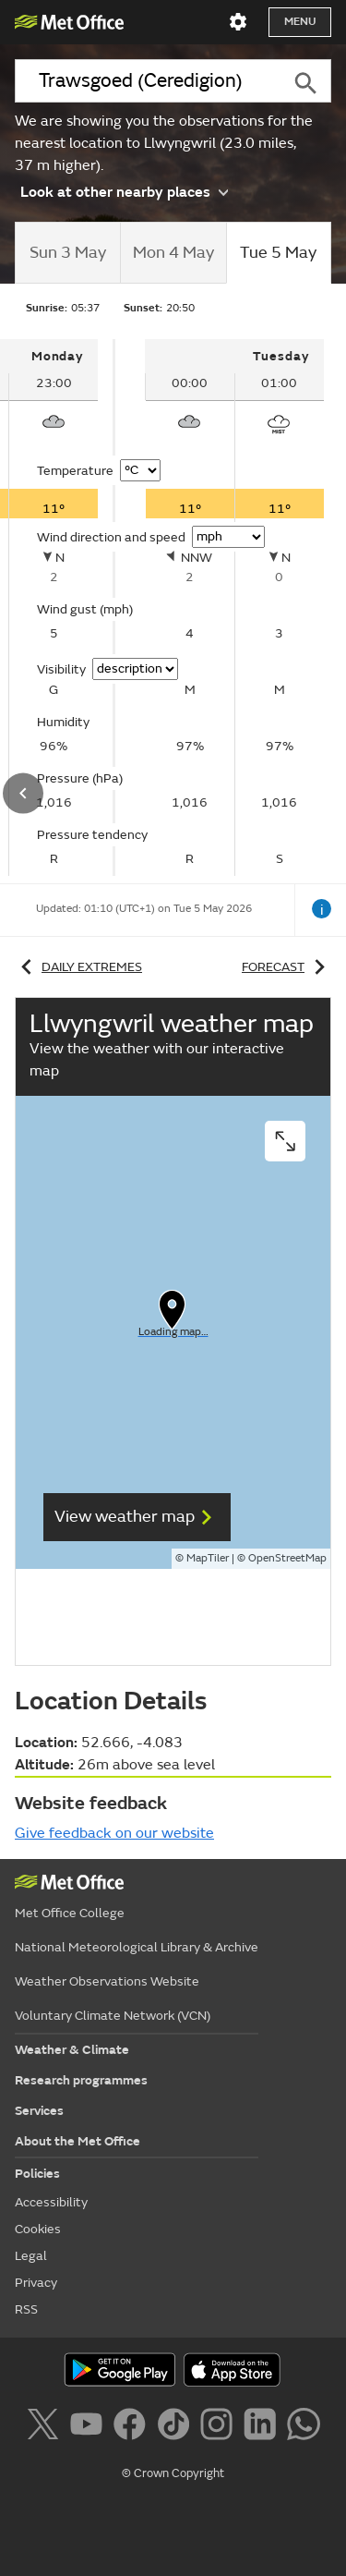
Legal (31, 2256)
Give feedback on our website (114, 1833)
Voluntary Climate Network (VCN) (112, 2015)
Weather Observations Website (107, 1981)
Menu (300, 22)
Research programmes (81, 2080)
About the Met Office (77, 2141)
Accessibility (51, 2202)
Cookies (38, 2229)
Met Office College (70, 1913)
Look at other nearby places (124, 191)
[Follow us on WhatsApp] (303, 2427)
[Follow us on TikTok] (177, 2427)
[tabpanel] (234, 607)
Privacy (36, 2282)
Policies (37, 2173)
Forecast (286, 967)
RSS (26, 2309)
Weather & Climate (72, 2050)
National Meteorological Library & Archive (136, 1947)
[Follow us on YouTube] (90, 2427)
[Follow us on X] (46, 2427)
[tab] (67, 253)
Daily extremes (78, 967)
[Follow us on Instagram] (220, 2427)
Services (39, 2111)
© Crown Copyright (173, 2473)
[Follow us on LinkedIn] (263, 2427)
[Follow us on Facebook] (133, 2427)
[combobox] (147, 81)
